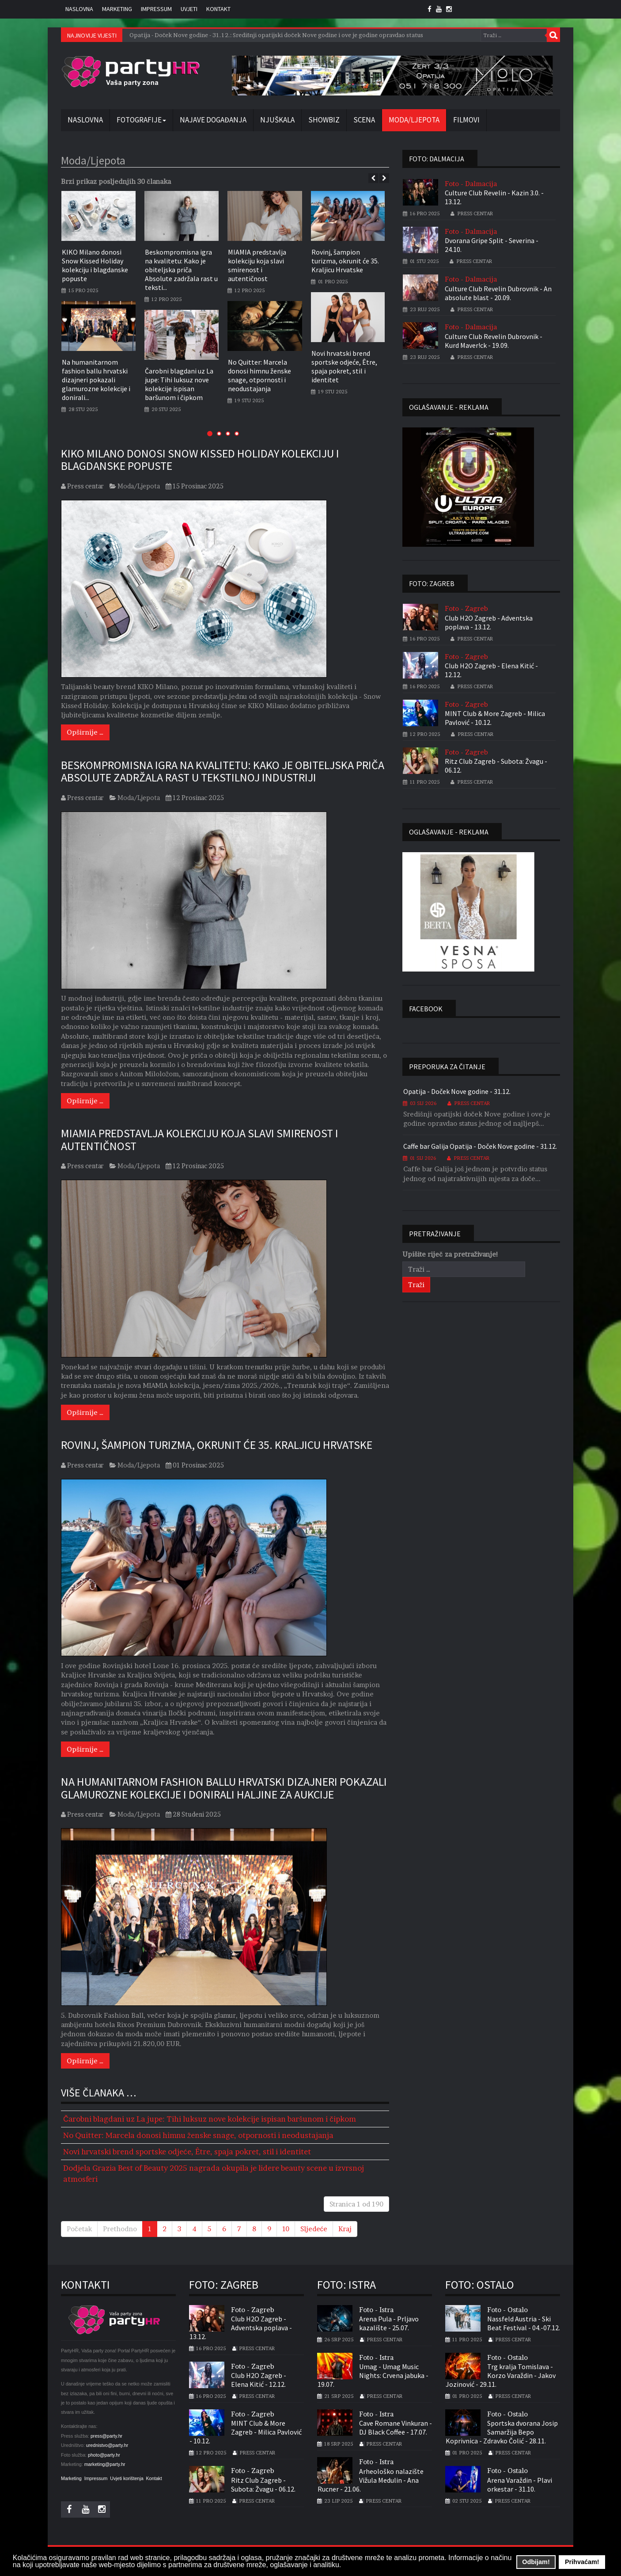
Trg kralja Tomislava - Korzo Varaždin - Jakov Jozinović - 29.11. (501, 2375)
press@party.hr (106, 2436)
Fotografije (141, 120)
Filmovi (466, 120)
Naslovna (79, 9)
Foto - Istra (376, 2309)
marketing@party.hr (104, 2464)
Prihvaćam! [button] (582, 2561)
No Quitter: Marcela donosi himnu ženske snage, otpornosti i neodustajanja (259, 375)
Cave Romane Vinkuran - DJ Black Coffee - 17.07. (395, 2428)
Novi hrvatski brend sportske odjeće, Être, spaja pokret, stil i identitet (344, 366)
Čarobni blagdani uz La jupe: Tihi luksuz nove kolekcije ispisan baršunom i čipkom (179, 384)
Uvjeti (189, 9)
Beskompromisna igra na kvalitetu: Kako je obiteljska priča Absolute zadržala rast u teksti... (181, 270)
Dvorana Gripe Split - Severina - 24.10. (491, 245)
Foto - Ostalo (507, 2309)
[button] (210, 433)
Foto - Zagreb (466, 608)
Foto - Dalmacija (471, 183)
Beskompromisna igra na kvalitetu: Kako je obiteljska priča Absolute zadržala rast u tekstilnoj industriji (222, 771)
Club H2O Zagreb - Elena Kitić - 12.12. (491, 670)
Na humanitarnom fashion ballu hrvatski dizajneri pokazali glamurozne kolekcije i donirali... (96, 380)
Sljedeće (314, 2229)
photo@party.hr (104, 2455)
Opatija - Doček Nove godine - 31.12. (457, 1091)
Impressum (156, 9)
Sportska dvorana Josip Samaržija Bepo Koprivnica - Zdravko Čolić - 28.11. (502, 2432)
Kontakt (218, 9)
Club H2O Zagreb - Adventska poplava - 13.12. (489, 622)
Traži (553, 35)
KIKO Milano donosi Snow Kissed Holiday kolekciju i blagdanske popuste (95, 265)
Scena (364, 120)
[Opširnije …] (85, 732)
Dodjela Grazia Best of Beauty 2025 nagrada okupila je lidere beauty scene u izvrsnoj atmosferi (213, 2173)
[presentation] (373, 178)
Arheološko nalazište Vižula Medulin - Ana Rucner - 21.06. (371, 2480)
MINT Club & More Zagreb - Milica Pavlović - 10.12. (495, 718)
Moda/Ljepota (414, 120)
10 (285, 2229)
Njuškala (277, 120)
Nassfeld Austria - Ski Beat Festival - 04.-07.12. (523, 2323)
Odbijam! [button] (535, 2561)
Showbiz (324, 120)
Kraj (345, 2229)
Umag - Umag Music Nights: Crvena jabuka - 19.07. (373, 2375)
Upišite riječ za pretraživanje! (450, 1254)
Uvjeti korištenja (126, 2478)
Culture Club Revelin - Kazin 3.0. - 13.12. (494, 197)
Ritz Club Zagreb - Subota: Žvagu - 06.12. (496, 765)
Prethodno (120, 2229)
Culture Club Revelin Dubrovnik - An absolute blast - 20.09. (498, 293)
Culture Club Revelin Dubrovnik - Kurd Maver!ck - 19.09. (493, 341)
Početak (79, 2229)
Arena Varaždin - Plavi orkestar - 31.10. (519, 2484)
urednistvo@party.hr (107, 2445)
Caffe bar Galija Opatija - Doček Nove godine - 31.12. (480, 1146)
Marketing (117, 9)
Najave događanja (213, 120)
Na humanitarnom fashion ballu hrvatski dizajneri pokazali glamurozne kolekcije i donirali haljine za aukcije (224, 1788)
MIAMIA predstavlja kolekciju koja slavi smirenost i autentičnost (257, 265)
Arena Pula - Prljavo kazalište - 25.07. (389, 2323)
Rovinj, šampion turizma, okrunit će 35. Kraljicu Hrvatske (345, 261)
